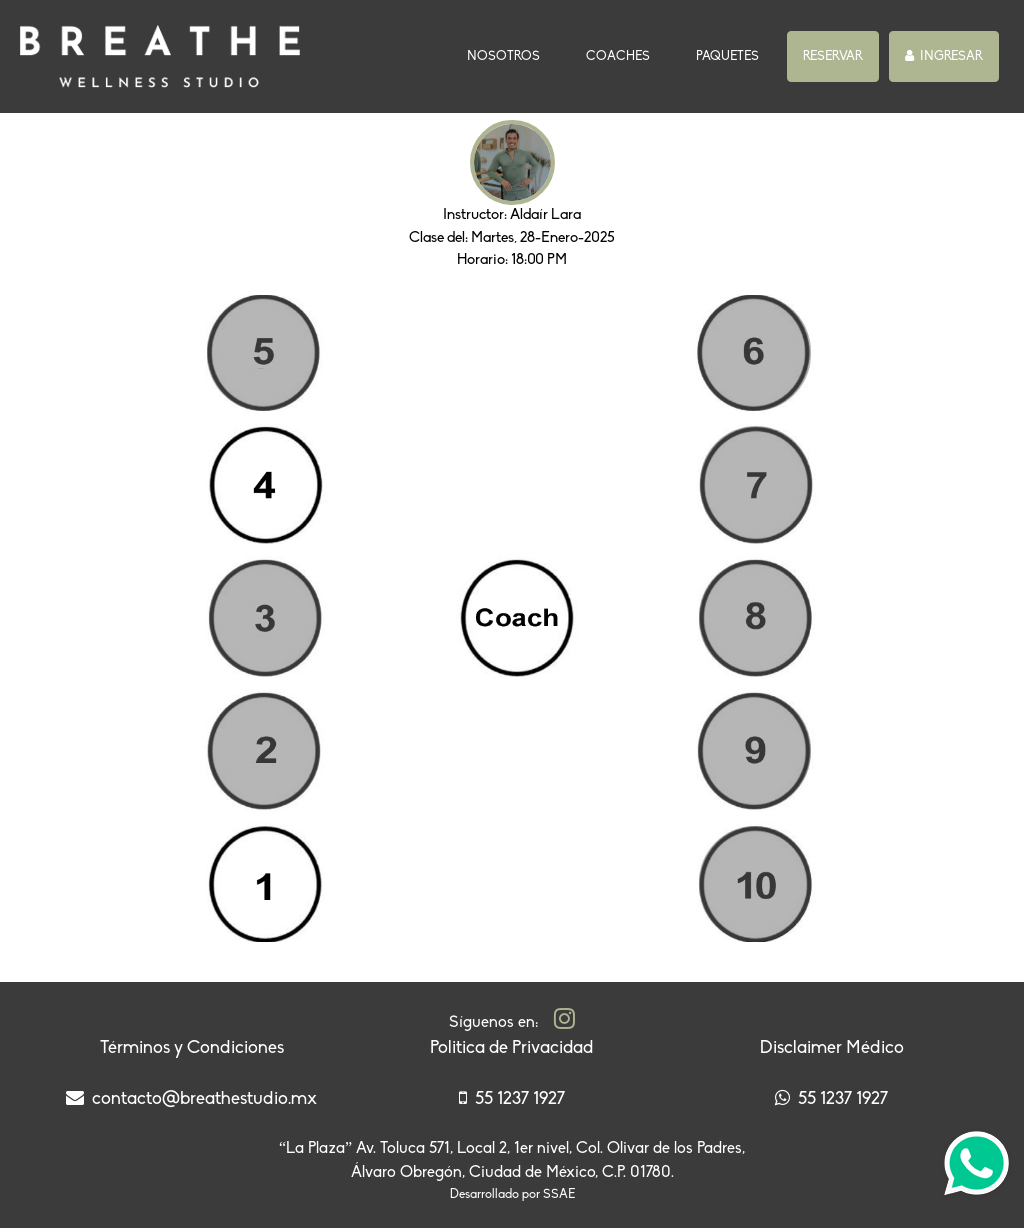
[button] (833, 57)
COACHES (618, 56)
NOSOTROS (507, 54)
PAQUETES (727, 56)
